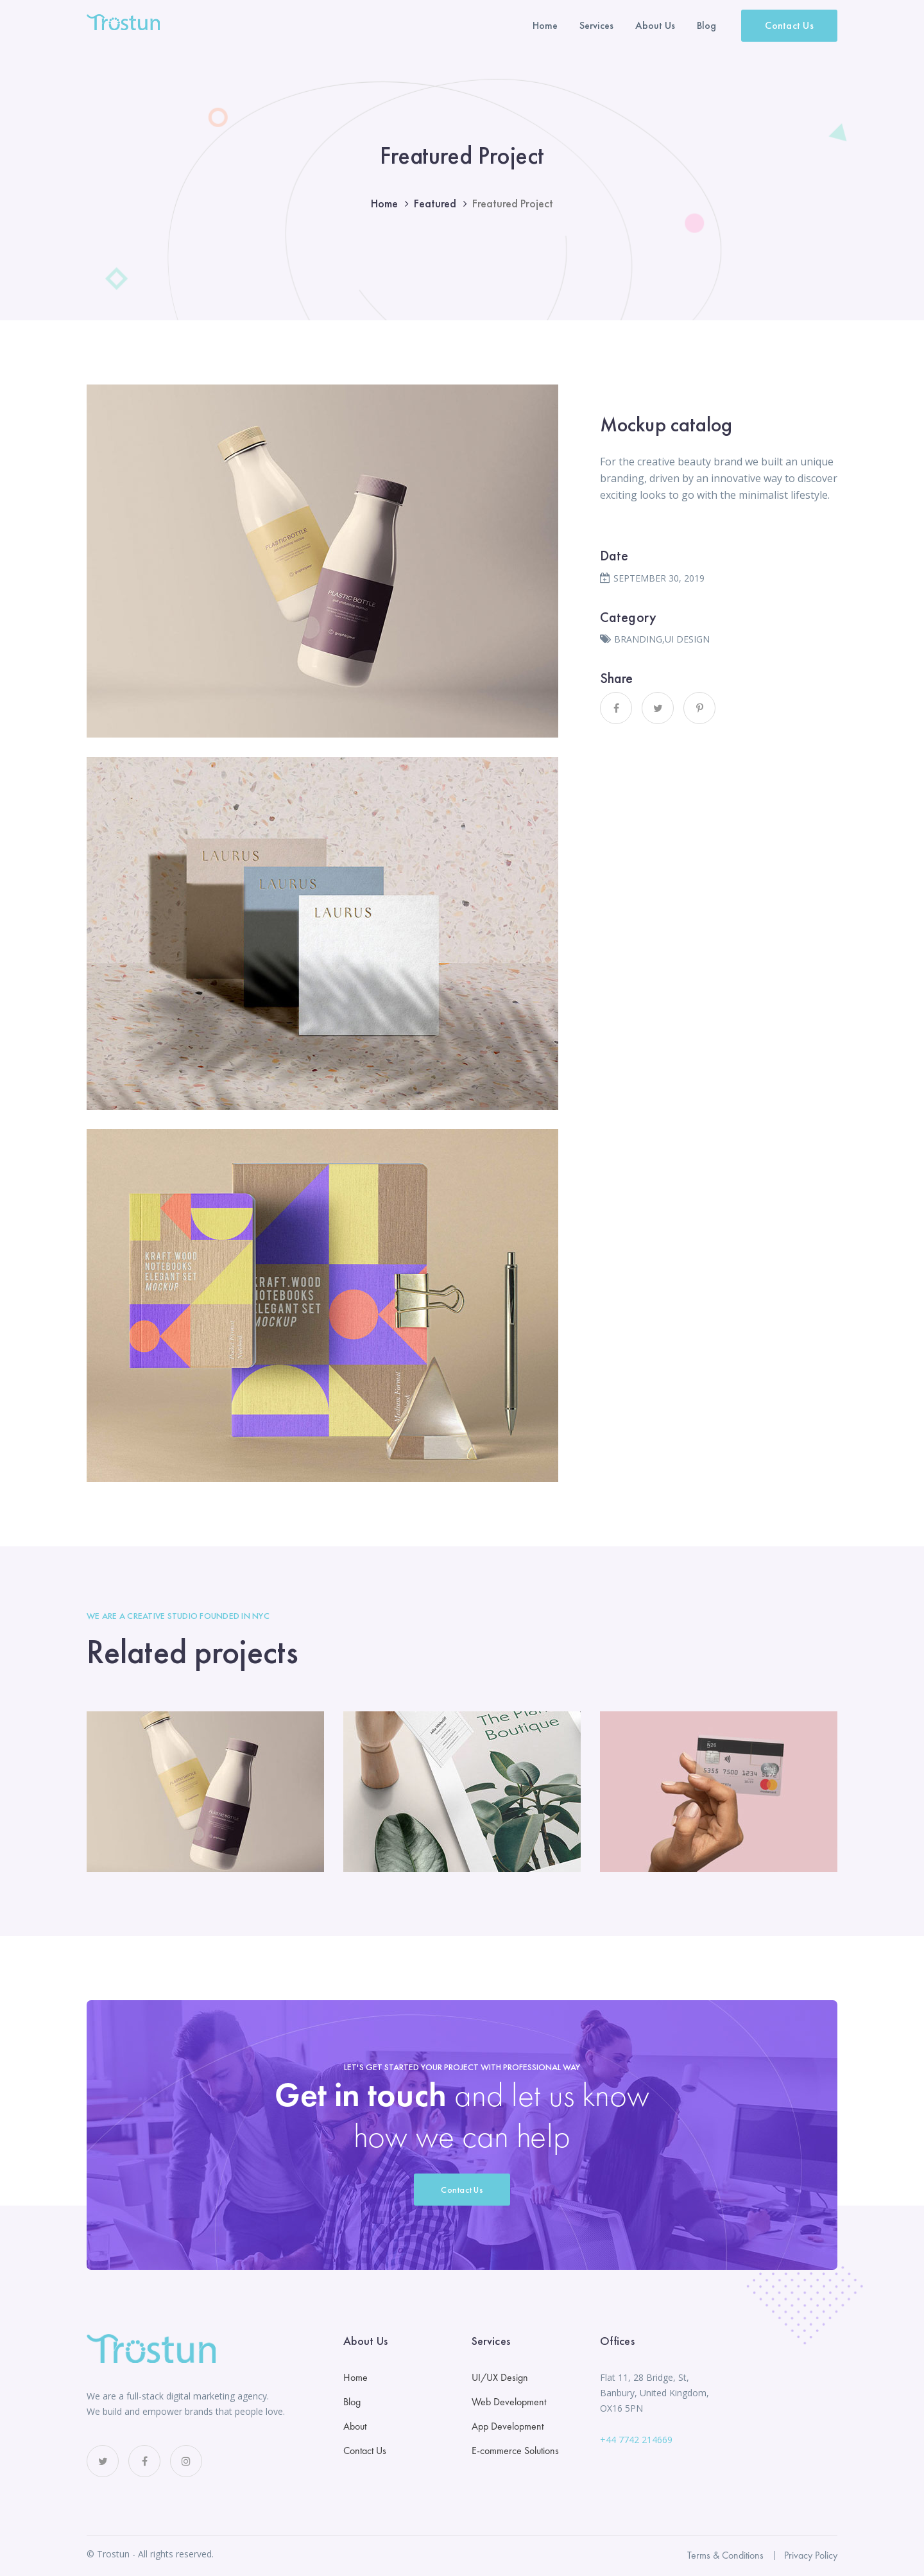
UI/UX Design (500, 2377)
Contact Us (789, 25)
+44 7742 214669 (636, 2439)
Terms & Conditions (725, 2555)
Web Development (509, 2401)
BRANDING (638, 639)
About (354, 2426)
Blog (352, 2401)
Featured (435, 203)
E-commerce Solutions (515, 2450)
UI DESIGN (687, 639)
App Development (507, 2426)
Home (384, 203)
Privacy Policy (810, 2555)
